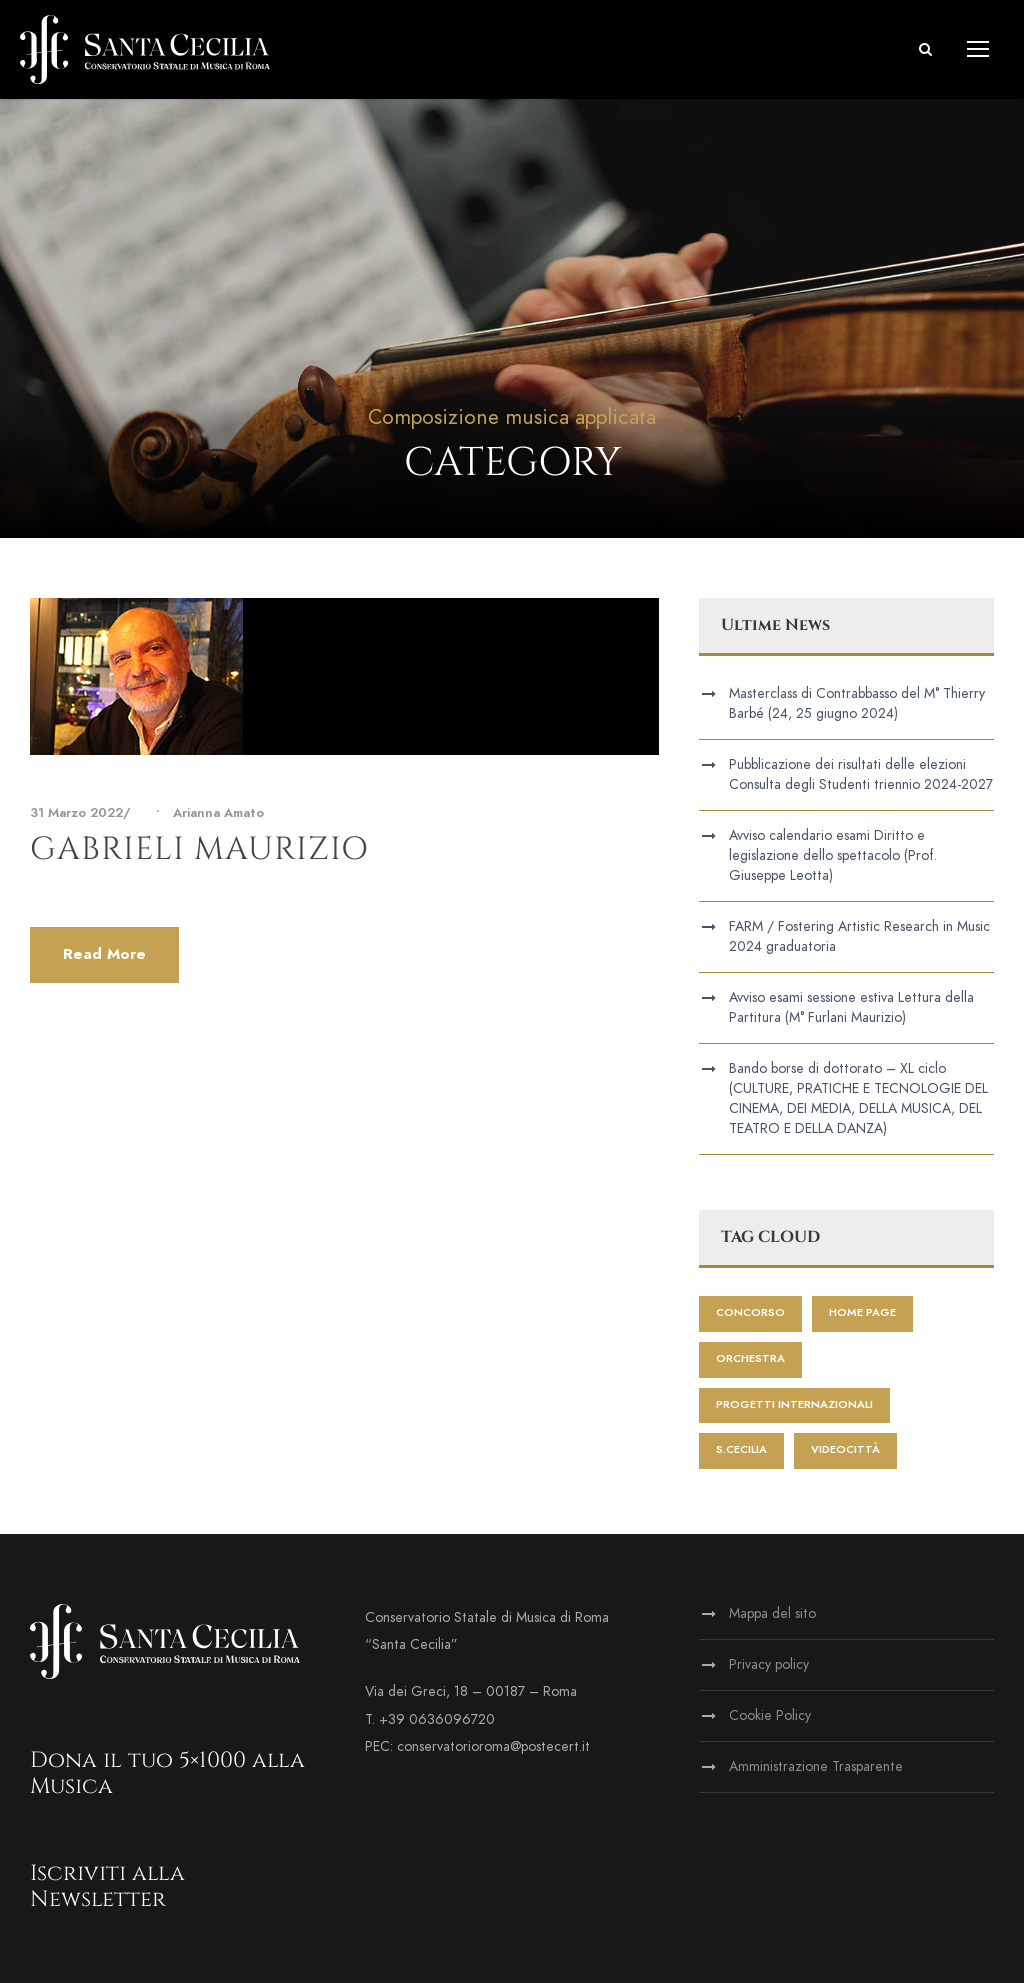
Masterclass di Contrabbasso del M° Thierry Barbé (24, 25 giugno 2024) (857, 703)
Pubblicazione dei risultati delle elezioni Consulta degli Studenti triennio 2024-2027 (861, 774)
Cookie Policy (770, 1715)
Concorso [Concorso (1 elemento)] (750, 1312)
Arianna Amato (218, 813)
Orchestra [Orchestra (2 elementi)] (750, 1358)
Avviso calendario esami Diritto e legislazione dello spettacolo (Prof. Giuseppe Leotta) (833, 855)
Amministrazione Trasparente (816, 1766)
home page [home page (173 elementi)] (862, 1312)
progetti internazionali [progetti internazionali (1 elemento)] (794, 1404)
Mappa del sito (772, 1613)
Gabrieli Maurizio (199, 849)
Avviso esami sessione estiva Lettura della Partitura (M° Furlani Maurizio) (851, 1007)
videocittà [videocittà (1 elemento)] (845, 1449)
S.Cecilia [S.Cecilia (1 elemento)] (741, 1449)
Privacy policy (769, 1664)
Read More (104, 954)
